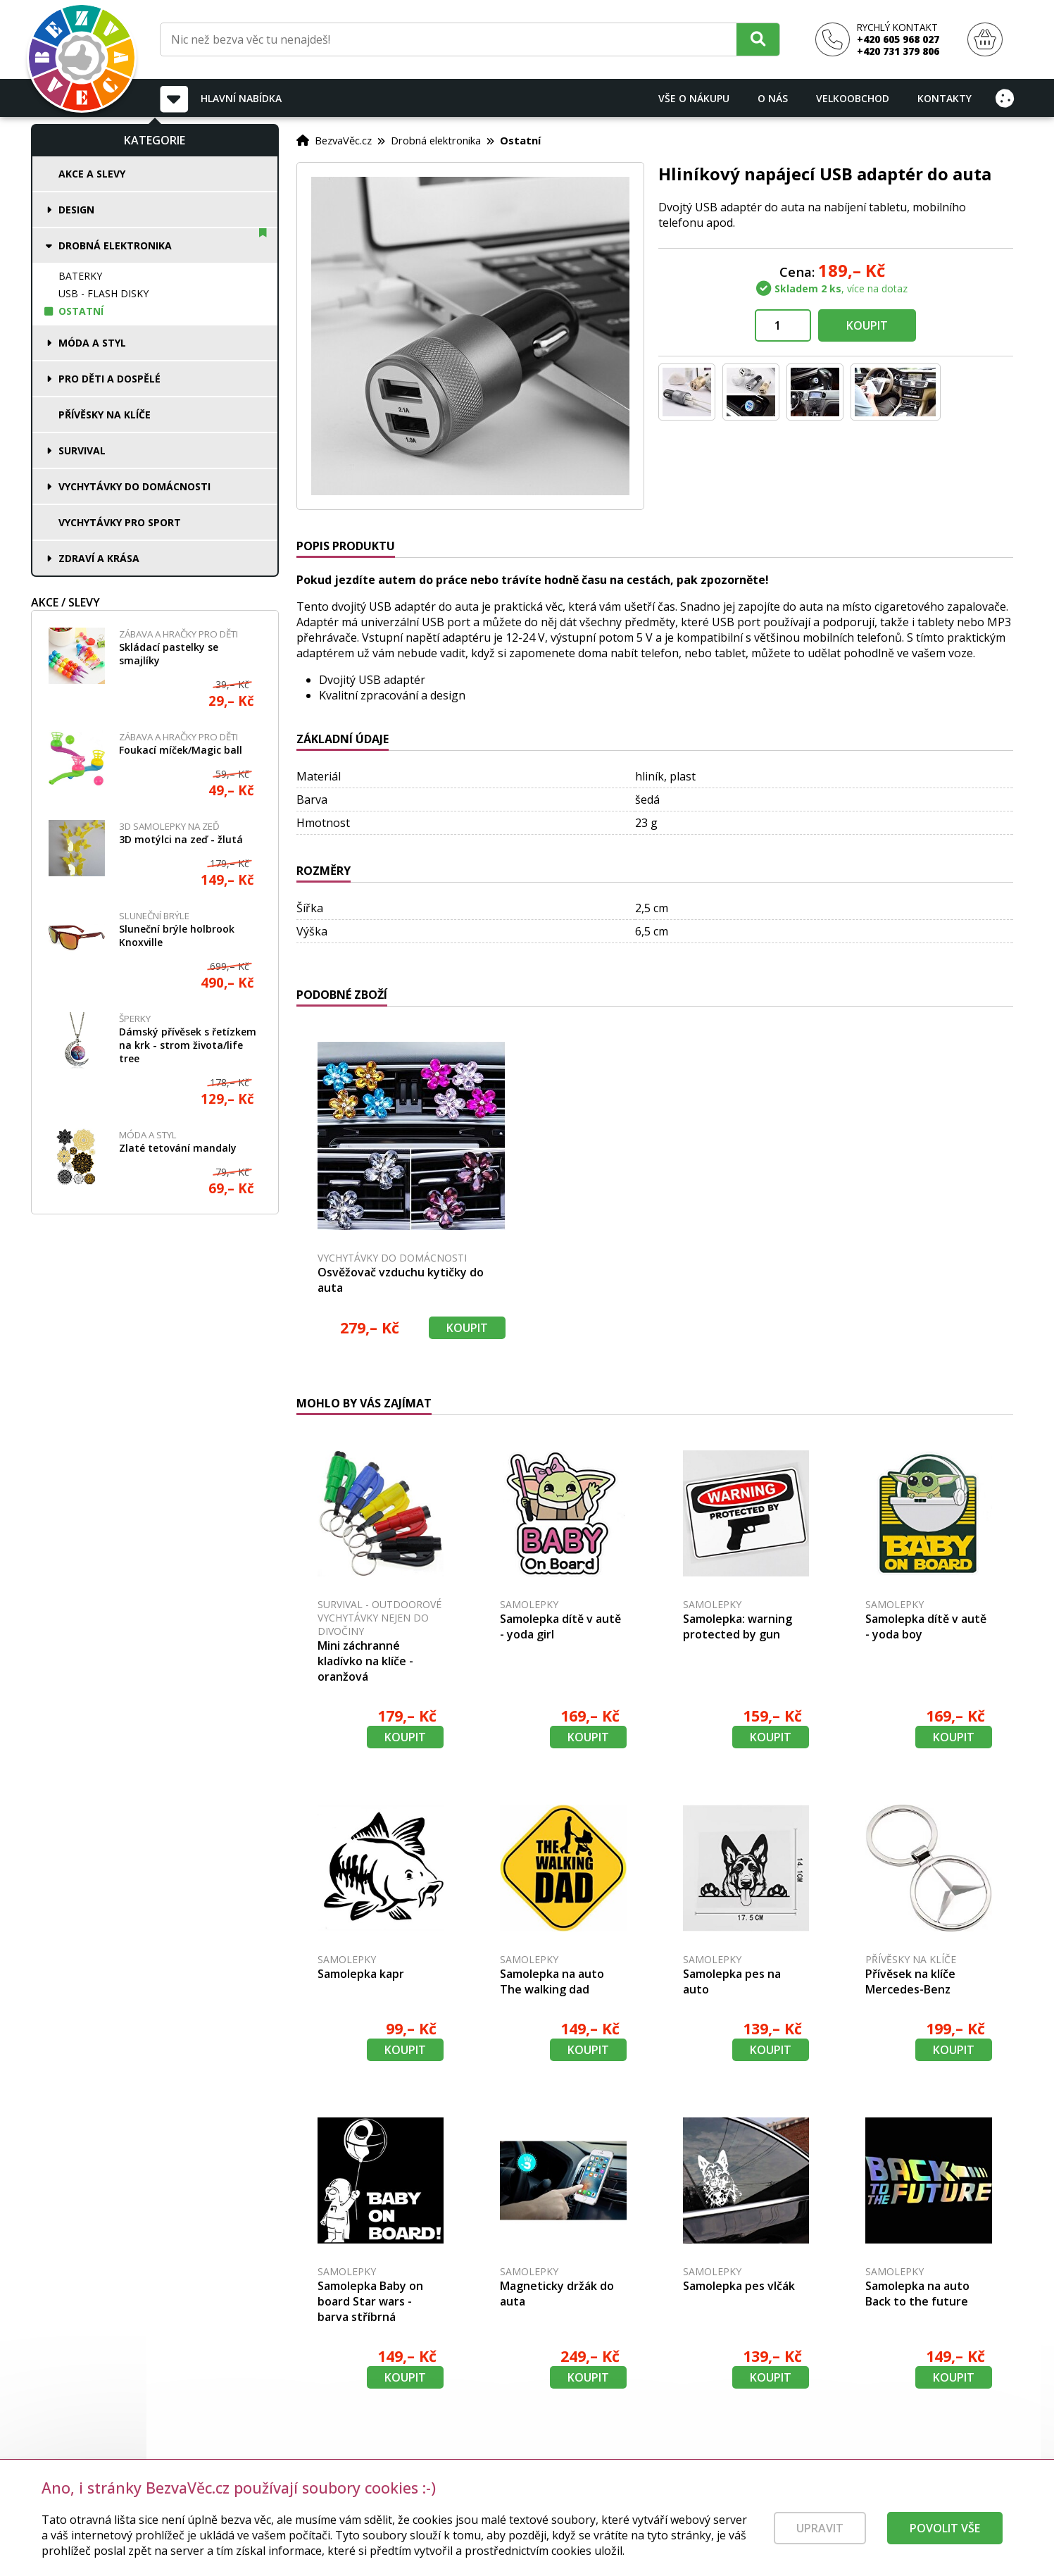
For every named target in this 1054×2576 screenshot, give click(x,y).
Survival (82, 450)
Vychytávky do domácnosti (134, 486)
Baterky (80, 275)
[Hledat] (757, 39)
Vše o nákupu (693, 98)
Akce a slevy (91, 173)
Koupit (867, 325)
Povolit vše (945, 2534)
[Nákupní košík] (985, 40)
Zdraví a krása (98, 558)
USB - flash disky (103, 293)
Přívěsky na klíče (104, 414)
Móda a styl (92, 342)
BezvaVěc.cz (343, 140)
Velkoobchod (852, 98)
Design (76, 209)
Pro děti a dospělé (109, 378)
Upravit (819, 2534)
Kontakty (944, 98)
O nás (773, 98)
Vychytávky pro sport (119, 522)
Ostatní (80, 311)
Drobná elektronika (115, 245)
